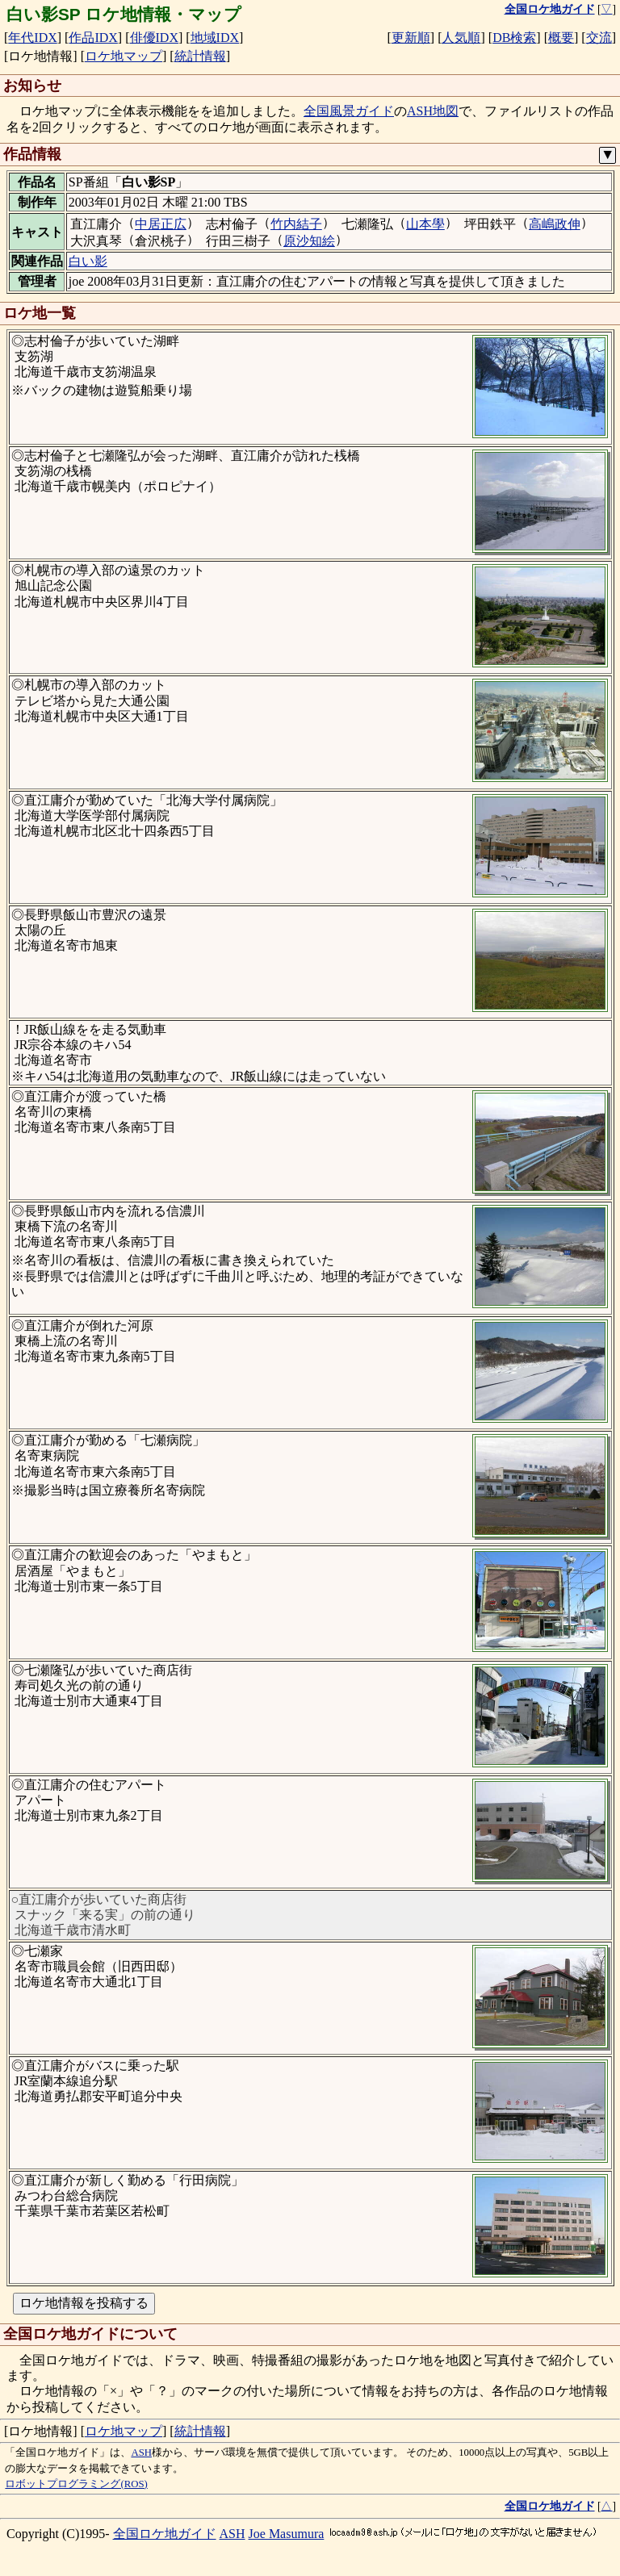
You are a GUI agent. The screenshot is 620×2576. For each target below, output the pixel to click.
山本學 (425, 224)
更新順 (411, 37)
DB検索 (514, 37)
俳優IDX (154, 37)
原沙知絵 (309, 241)
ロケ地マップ (123, 56)
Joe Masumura (287, 2533)
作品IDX (93, 37)
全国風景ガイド (349, 111)
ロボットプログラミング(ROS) (76, 2484)
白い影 (88, 261)
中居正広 (160, 224)
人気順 (461, 37)
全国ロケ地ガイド (164, 2533)
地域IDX (215, 37)
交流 (599, 37)
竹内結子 (296, 224)
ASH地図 (433, 111)
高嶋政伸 (554, 224)
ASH (141, 2452)
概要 (561, 37)
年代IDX (32, 37)
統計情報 (200, 56)
